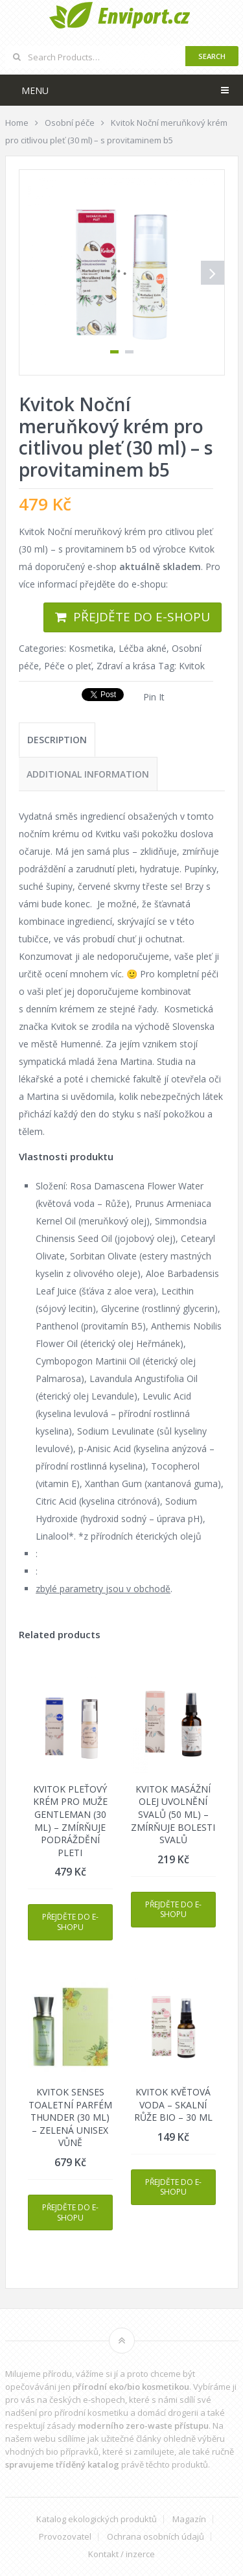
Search (212, 56)
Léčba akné (143, 648)
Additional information (88, 774)
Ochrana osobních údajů (155, 2537)
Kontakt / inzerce (121, 2554)
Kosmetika (91, 648)
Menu (35, 90)
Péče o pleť (67, 666)
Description (57, 739)
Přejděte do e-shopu (141, 616)
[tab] (57, 739)
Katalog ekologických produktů (96, 2519)
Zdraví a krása (126, 666)
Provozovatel (65, 2537)
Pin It (154, 697)
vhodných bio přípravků (51, 2451)
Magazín (189, 2519)
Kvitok (192, 666)
